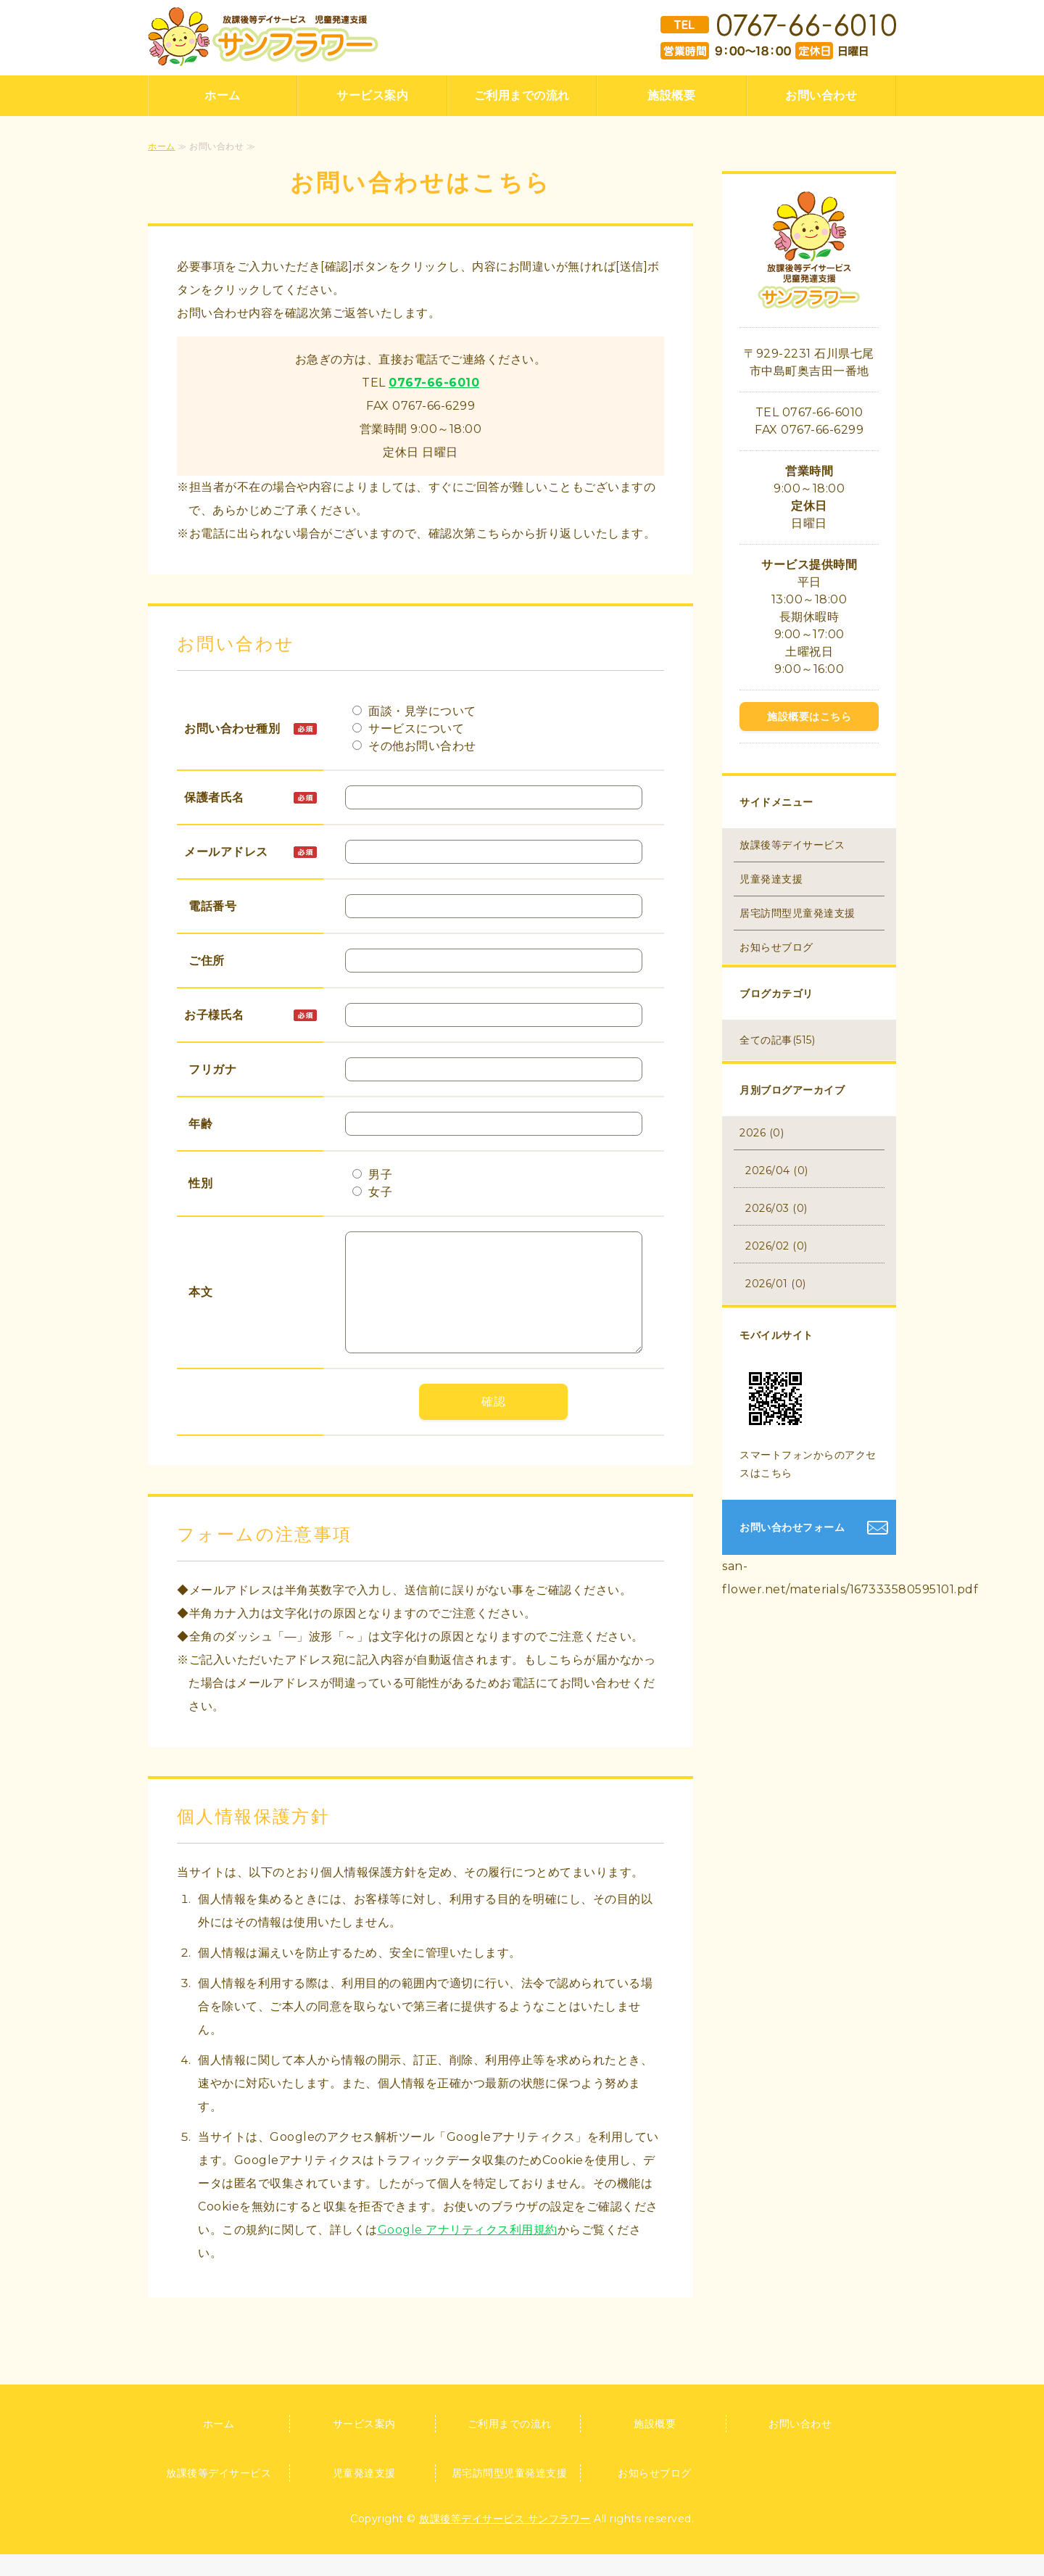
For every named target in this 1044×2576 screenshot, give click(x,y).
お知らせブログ (776, 947)
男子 (372, 1174)
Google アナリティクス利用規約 (468, 2251)
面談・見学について (414, 711)
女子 (372, 1192)
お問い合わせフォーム (792, 1527)
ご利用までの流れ (522, 95)
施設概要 (671, 95)
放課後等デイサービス (792, 844)
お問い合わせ (821, 95)
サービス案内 (372, 95)
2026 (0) (762, 1132)
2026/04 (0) (776, 1170)
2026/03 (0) (776, 1208)
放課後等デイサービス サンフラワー (505, 2540)
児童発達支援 (771, 879)
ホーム (222, 95)
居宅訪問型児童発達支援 (798, 913)
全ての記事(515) (777, 1039)
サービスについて (408, 728)
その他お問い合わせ (414, 746)
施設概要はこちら (809, 716)
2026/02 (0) (776, 1245)
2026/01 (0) (775, 1283)
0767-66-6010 (434, 382)
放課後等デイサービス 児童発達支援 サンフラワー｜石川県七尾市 (263, 36)
